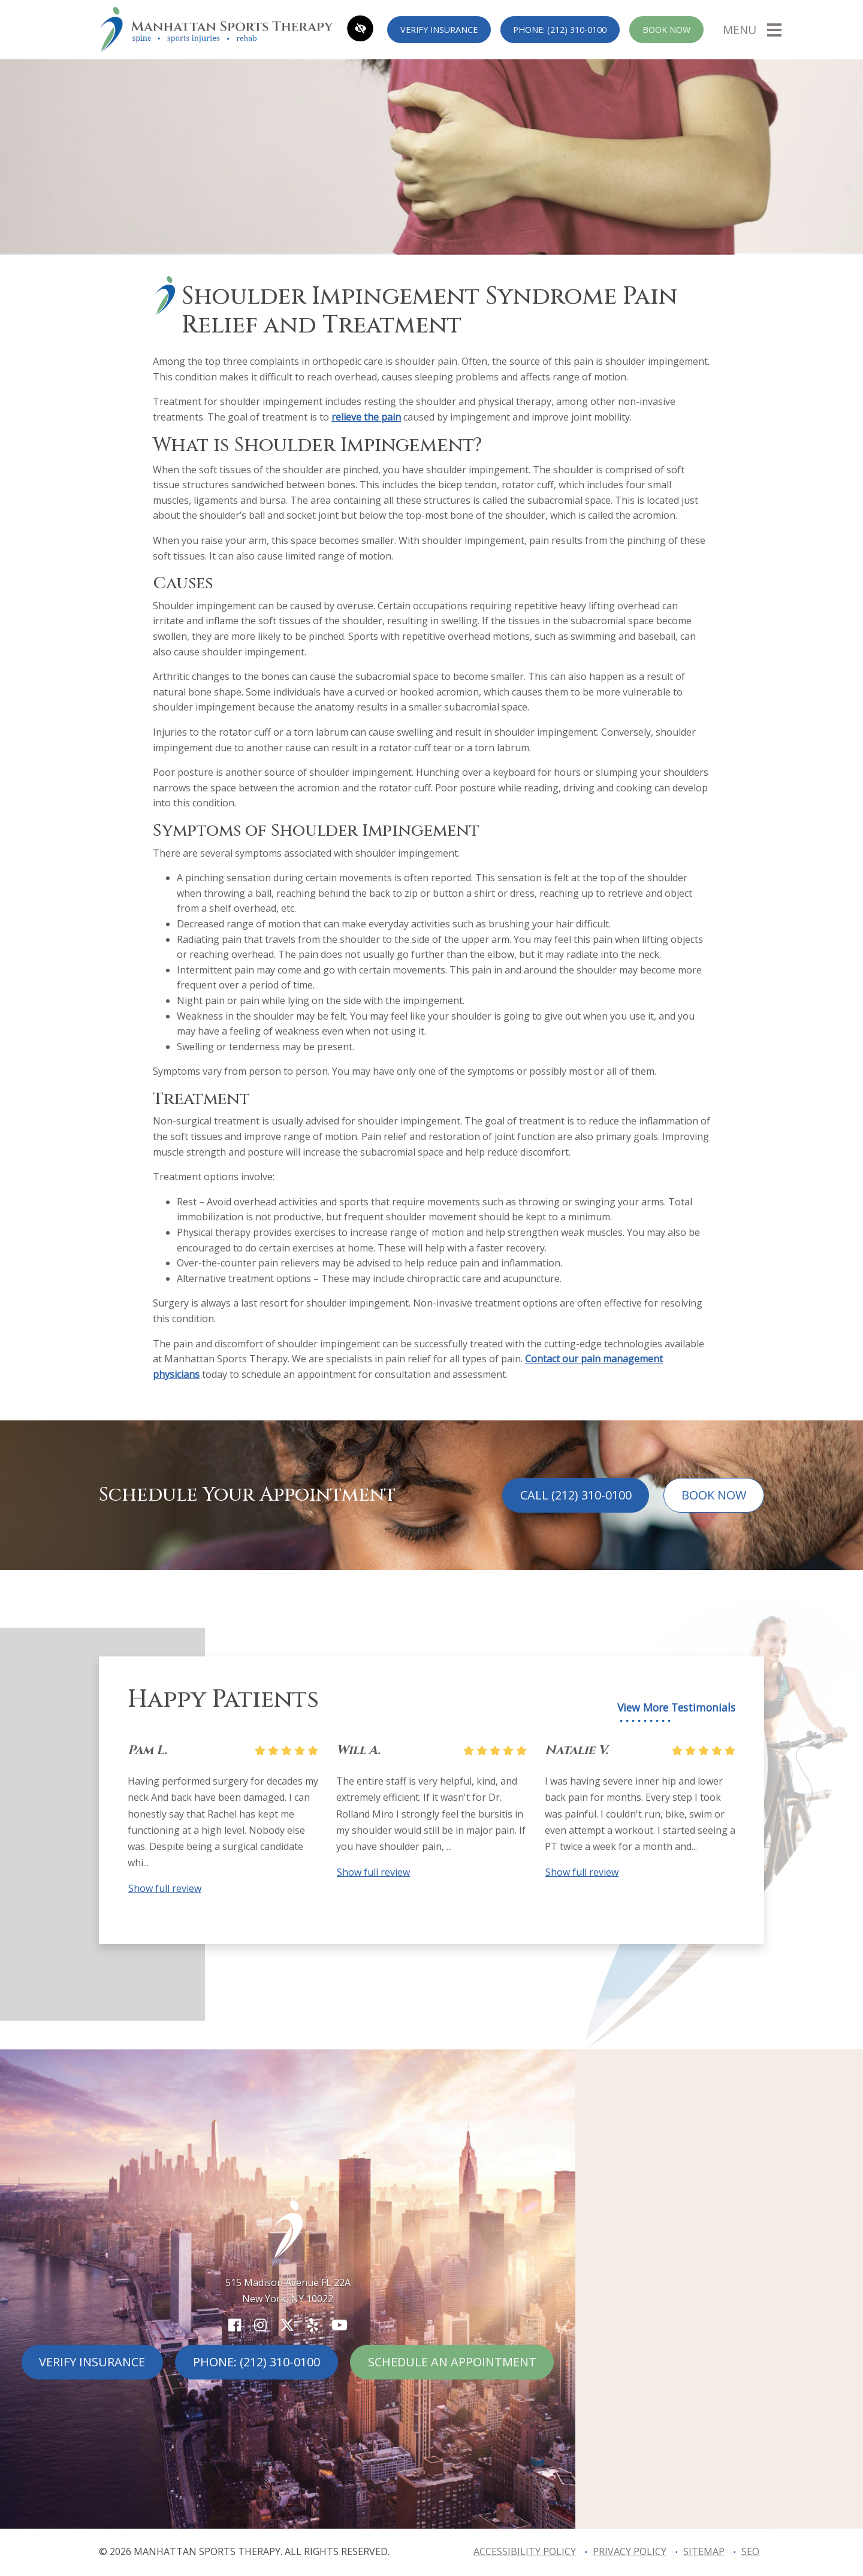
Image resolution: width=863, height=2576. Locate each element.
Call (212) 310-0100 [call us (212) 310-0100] (576, 1495)
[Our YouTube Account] (339, 2325)
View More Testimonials (676, 1707)
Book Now (666, 29)
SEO (750, 2551)
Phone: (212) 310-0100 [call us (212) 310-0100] (559, 29)
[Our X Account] (287, 2325)
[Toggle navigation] (752, 29)
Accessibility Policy (524, 2551)
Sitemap (704, 2551)
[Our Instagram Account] (260, 2325)
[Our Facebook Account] (235, 2325)
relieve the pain (366, 417)
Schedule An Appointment (452, 2362)
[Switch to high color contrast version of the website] (360, 29)
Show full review (164, 1888)
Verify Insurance (439, 29)
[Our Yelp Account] (313, 2325)
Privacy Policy (629, 2551)
